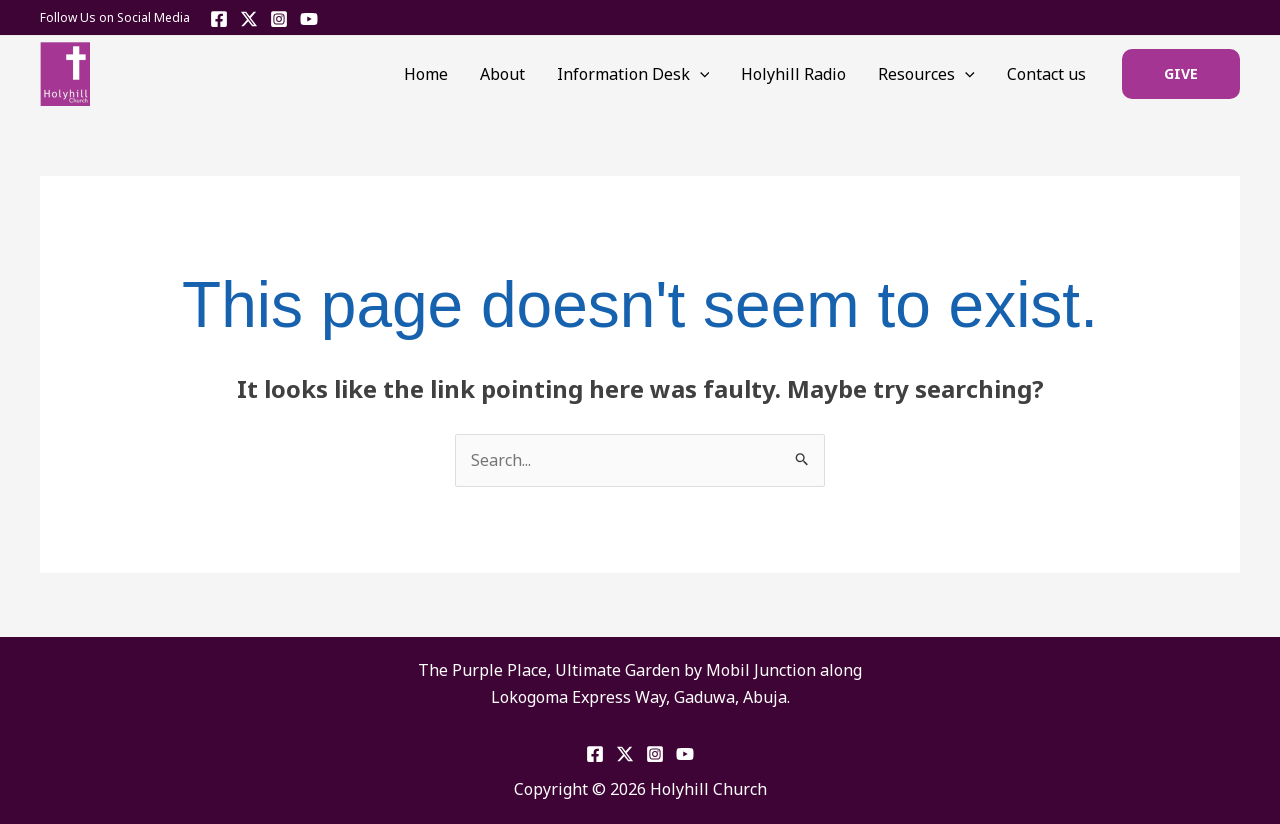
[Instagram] (279, 19)
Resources (926, 74)
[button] (1181, 74)
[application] (700, 74)
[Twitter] (249, 19)
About (502, 74)
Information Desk (633, 74)
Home (426, 74)
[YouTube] (309, 19)
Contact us (1046, 74)
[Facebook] (219, 19)
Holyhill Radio (793, 74)
